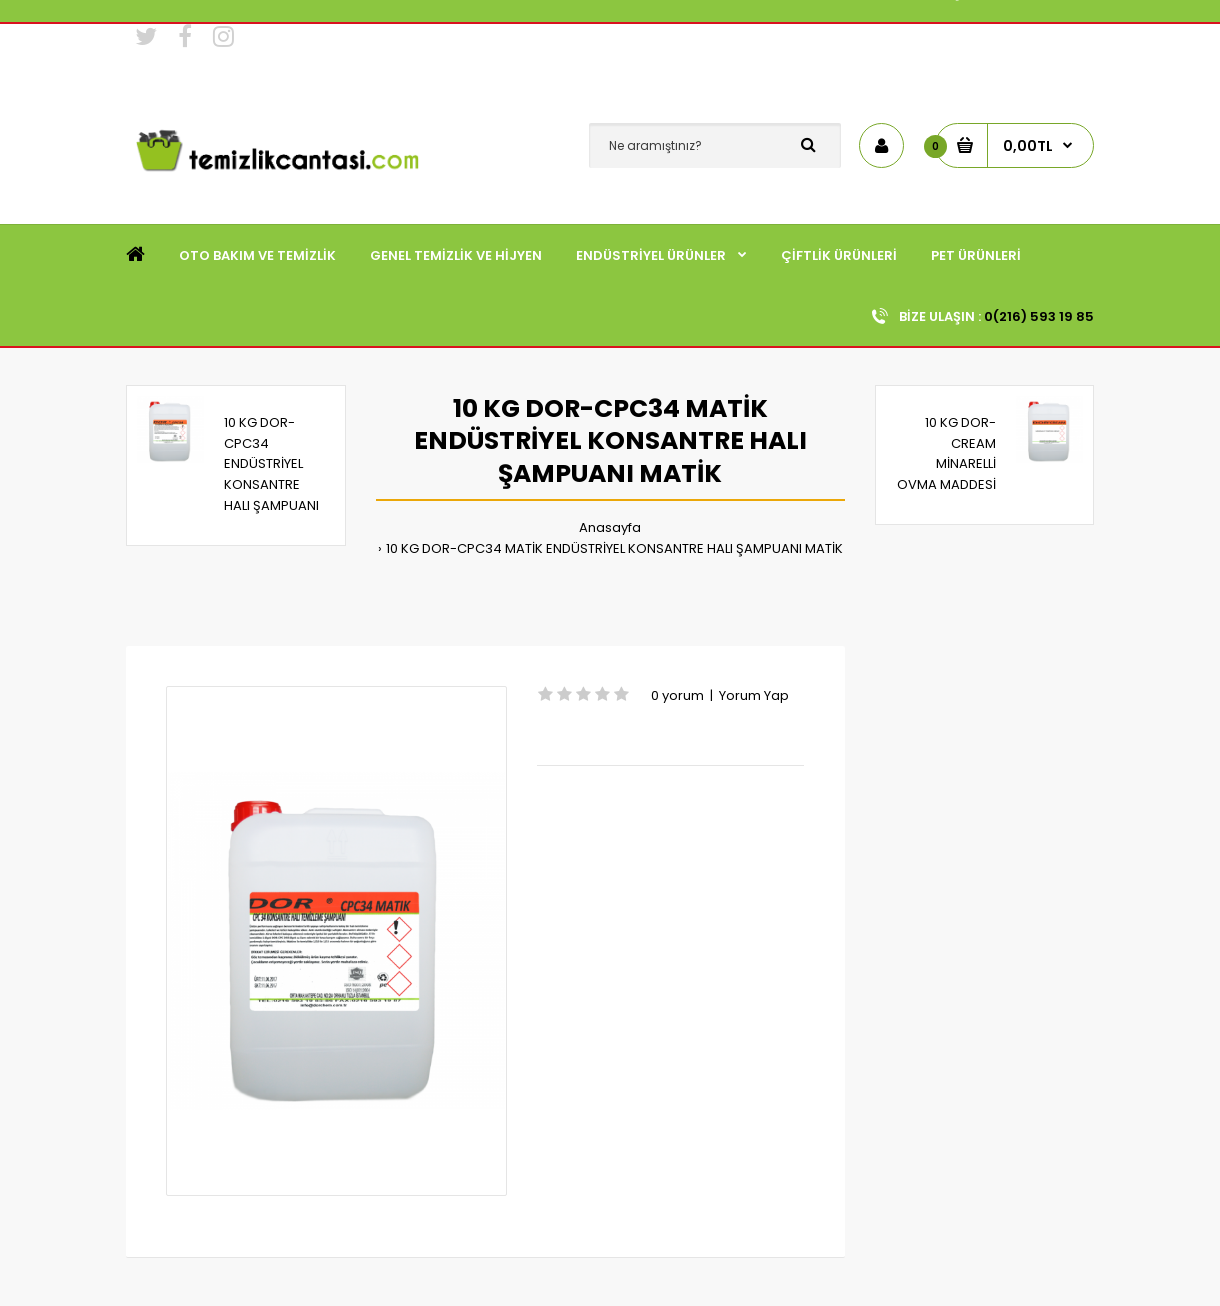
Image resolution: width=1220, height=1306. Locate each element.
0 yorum (677, 695)
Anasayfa (610, 527)
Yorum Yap (754, 695)
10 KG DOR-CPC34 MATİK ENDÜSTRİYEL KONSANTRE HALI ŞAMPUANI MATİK (614, 548)
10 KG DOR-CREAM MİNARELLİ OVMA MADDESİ (946, 453)
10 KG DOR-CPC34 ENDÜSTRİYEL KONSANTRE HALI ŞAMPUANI (271, 464)
